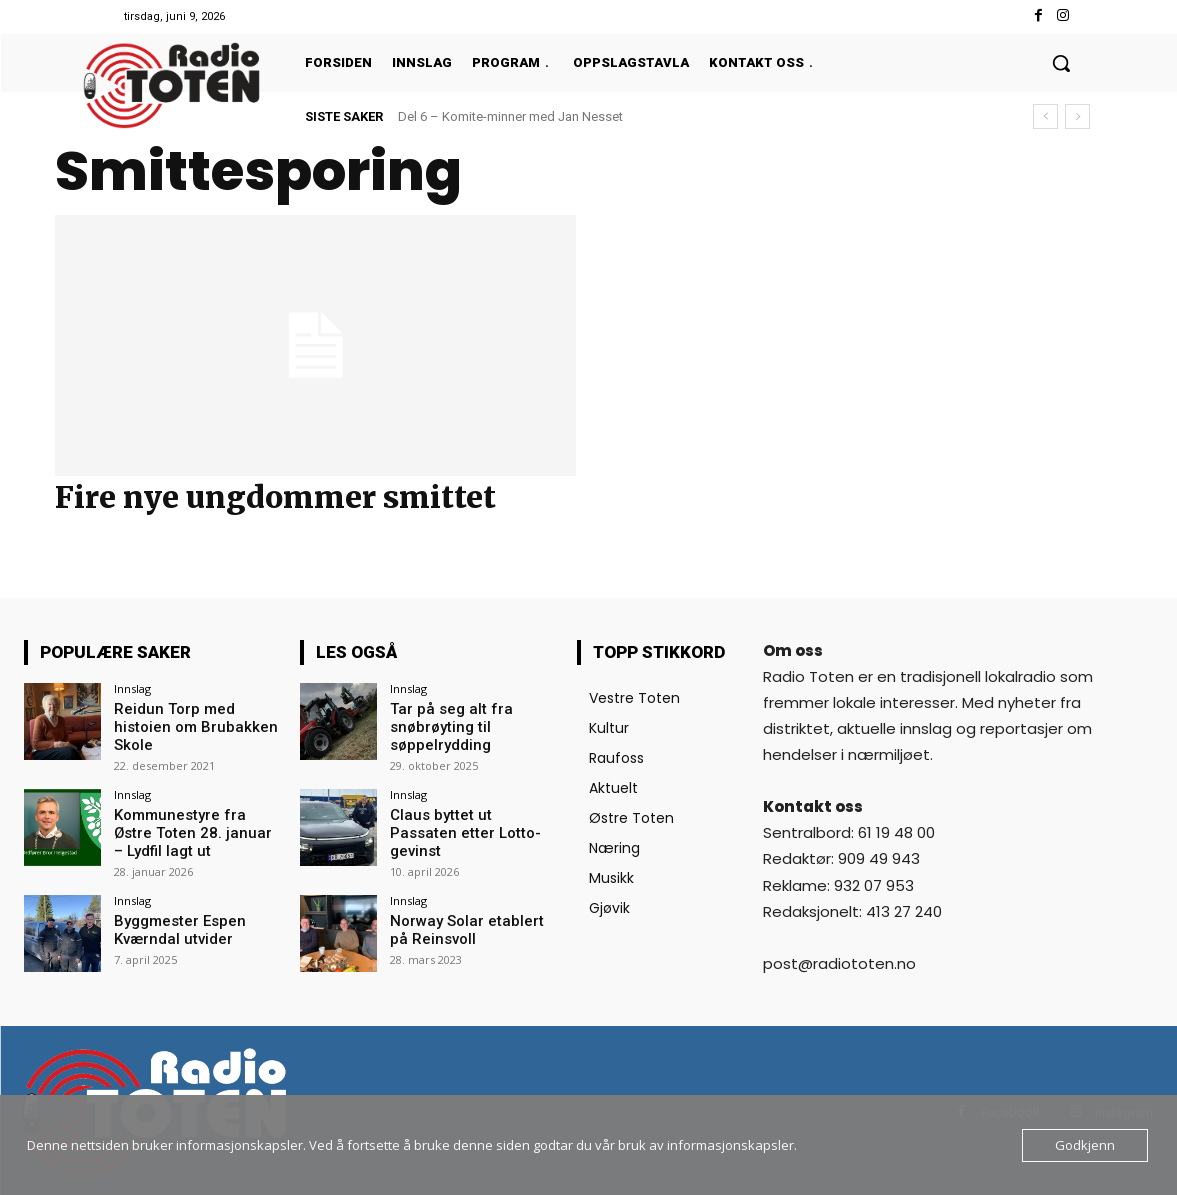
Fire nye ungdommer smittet (275, 497)
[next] (1077, 116)
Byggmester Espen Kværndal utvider (176, 921)
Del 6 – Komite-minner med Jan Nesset (510, 116)
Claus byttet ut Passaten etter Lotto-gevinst (467, 818)
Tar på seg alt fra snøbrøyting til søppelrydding (444, 725)
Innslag (132, 688)
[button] (1061, 63)
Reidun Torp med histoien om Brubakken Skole (189, 725)
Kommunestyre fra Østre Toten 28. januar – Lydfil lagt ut (195, 827)
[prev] (1045, 116)
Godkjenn (1085, 1145)
